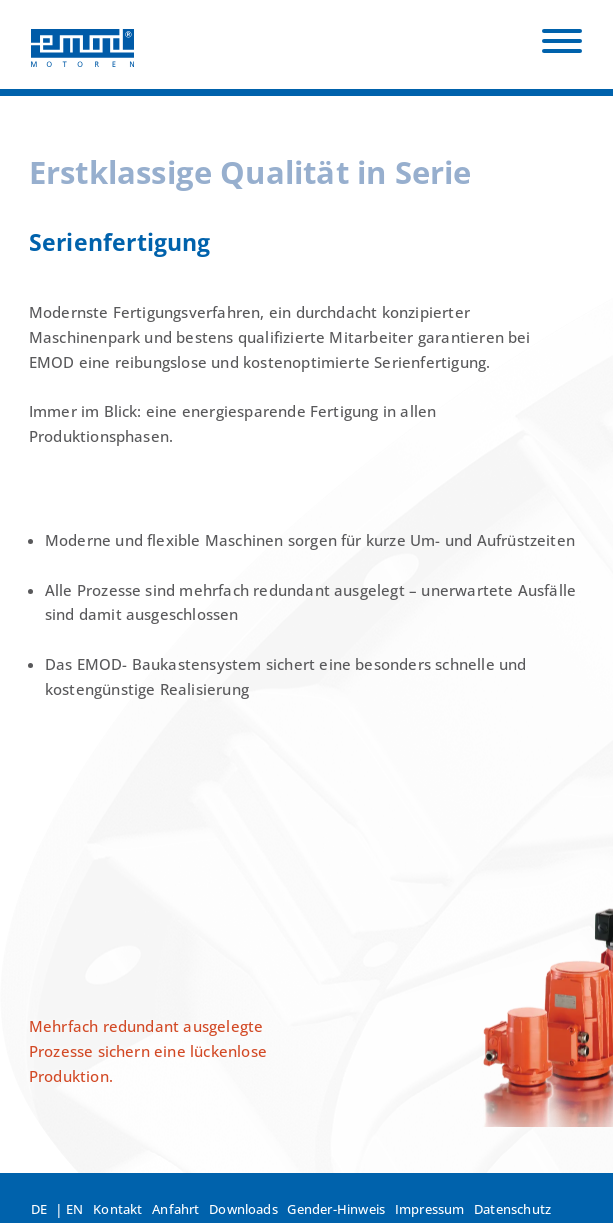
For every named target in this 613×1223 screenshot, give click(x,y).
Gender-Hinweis (336, 1209)
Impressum (430, 1209)
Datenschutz (512, 1209)
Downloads (243, 1209)
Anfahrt (175, 1209)
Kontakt (117, 1209)
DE (39, 1209)
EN (74, 1209)
